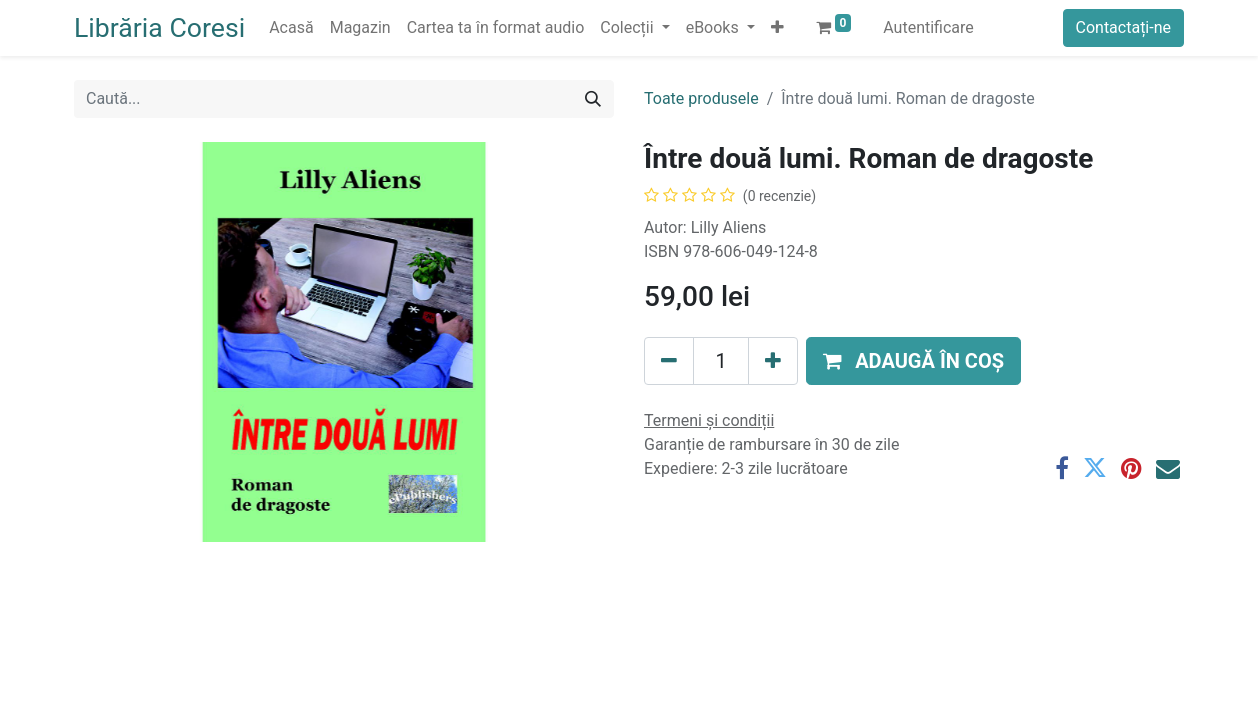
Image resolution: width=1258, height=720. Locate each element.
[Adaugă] (773, 361)
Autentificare (928, 27)
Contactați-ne (1124, 27)
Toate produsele (701, 98)
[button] (777, 28)
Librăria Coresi (159, 28)
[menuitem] (291, 28)
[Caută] (593, 99)
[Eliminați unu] (669, 361)
